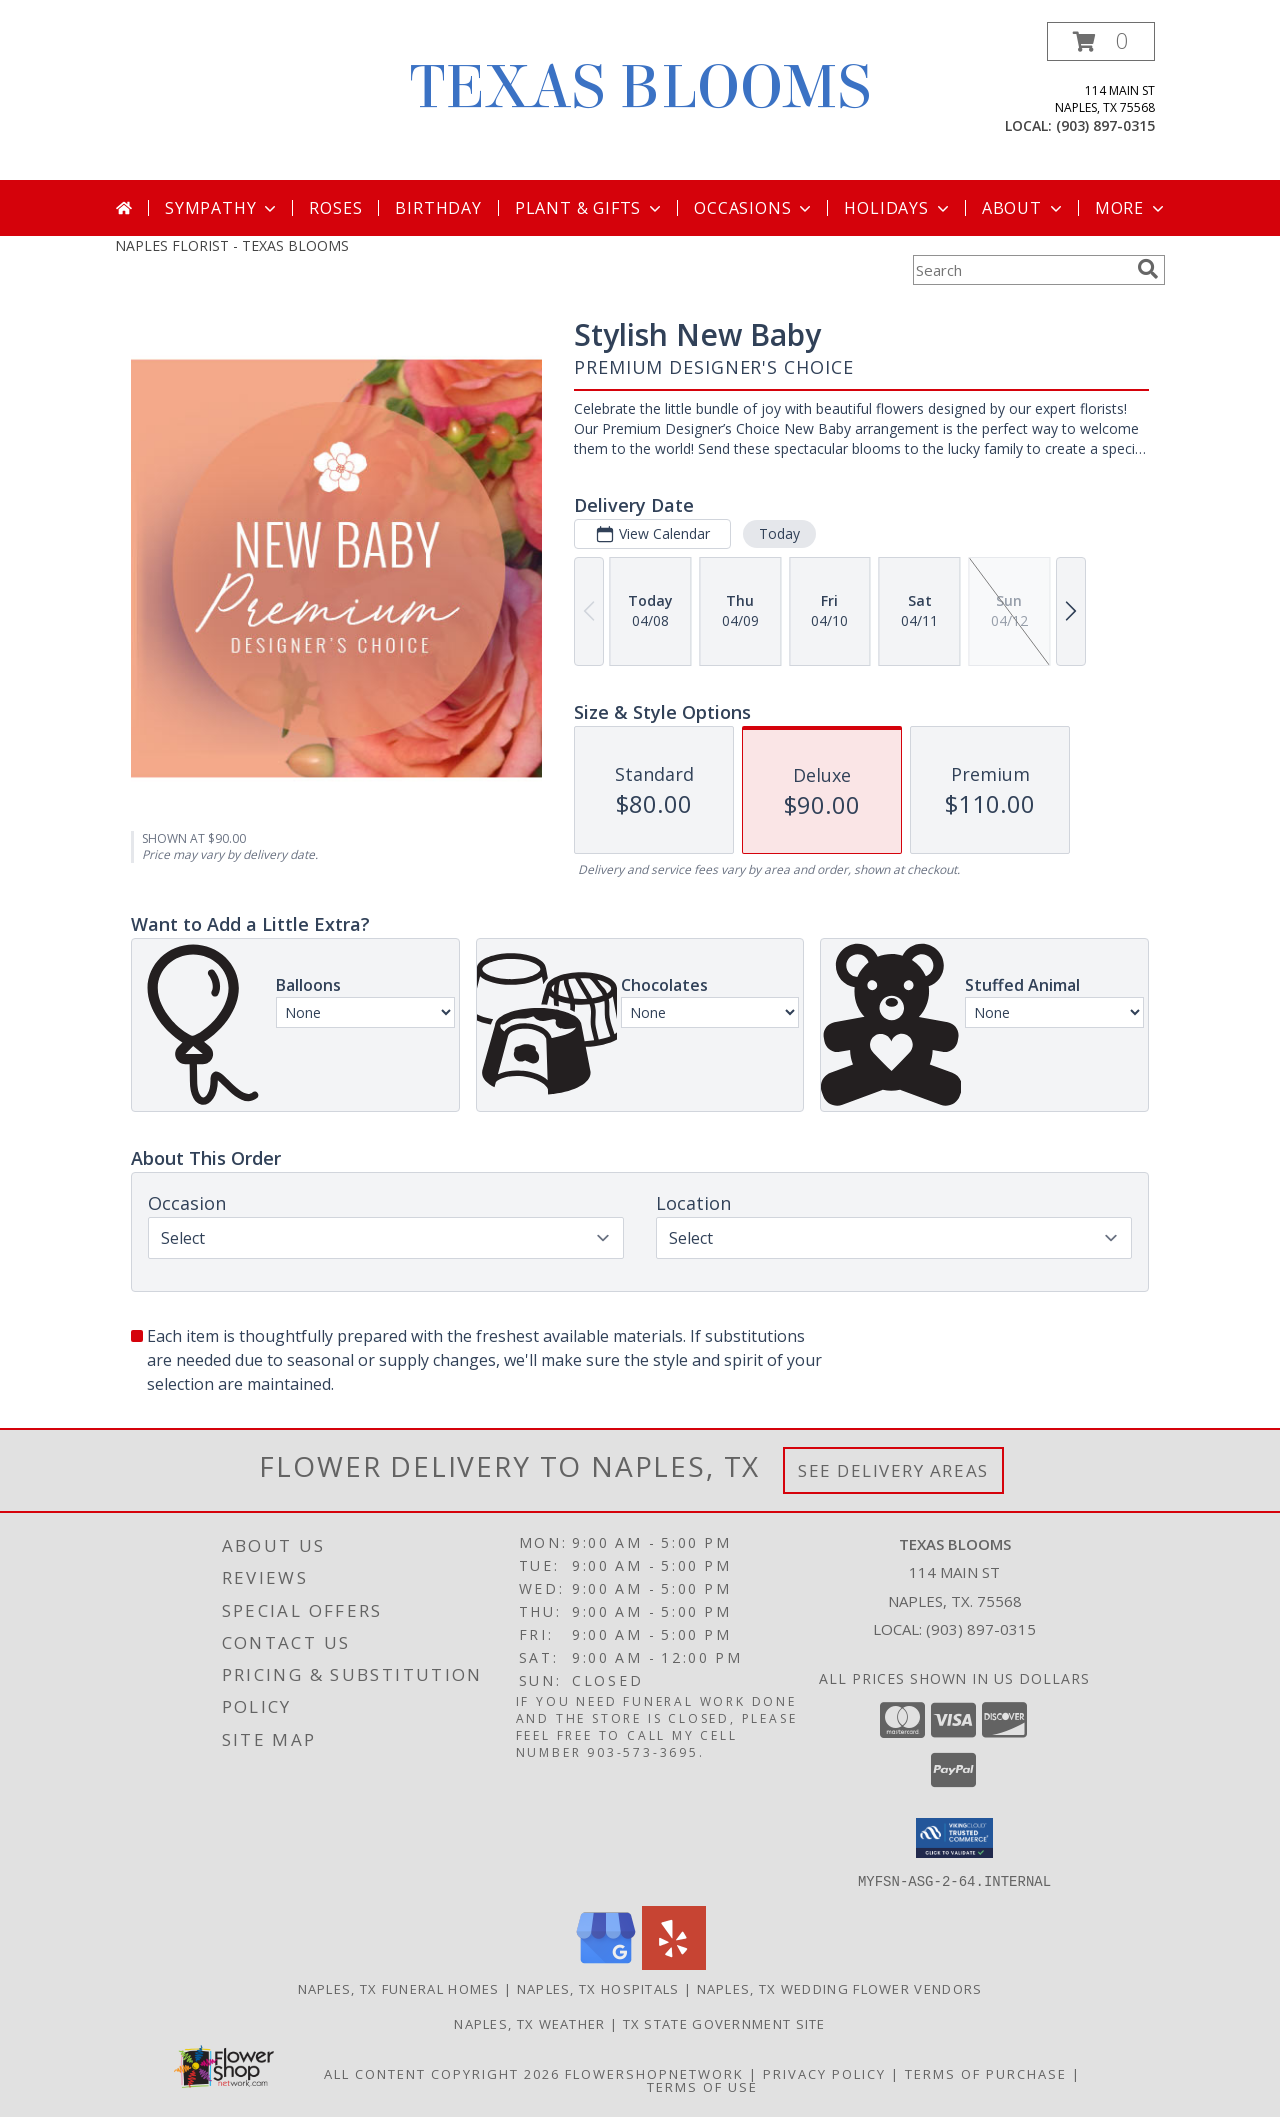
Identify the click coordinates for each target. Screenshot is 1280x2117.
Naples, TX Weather (529, 2023)
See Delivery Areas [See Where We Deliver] (893, 1470)
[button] (1101, 41)
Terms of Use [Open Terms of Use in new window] (702, 2086)
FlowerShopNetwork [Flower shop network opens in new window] (654, 2073)
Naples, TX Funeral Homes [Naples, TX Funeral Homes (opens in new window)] (399, 1988)
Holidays (898, 208)
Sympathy (222, 208)
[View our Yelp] (674, 1963)
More (1131, 208)
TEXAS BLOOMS (640, 87)
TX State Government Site (724, 2023)
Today (779, 533)
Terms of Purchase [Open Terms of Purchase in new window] (986, 2073)
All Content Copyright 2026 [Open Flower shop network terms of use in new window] (442, 2073)
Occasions (754, 208)
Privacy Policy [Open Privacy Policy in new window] (824, 2073)
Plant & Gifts (590, 208)
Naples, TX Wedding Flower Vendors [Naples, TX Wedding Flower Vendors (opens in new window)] (840, 1988)
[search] (1148, 269)
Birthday (438, 208)
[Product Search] (1021, 270)
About (1024, 208)
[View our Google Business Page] (606, 1963)
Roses (335, 208)
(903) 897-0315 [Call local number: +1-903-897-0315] (1105, 125)
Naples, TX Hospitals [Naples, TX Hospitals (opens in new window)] (598, 1988)
